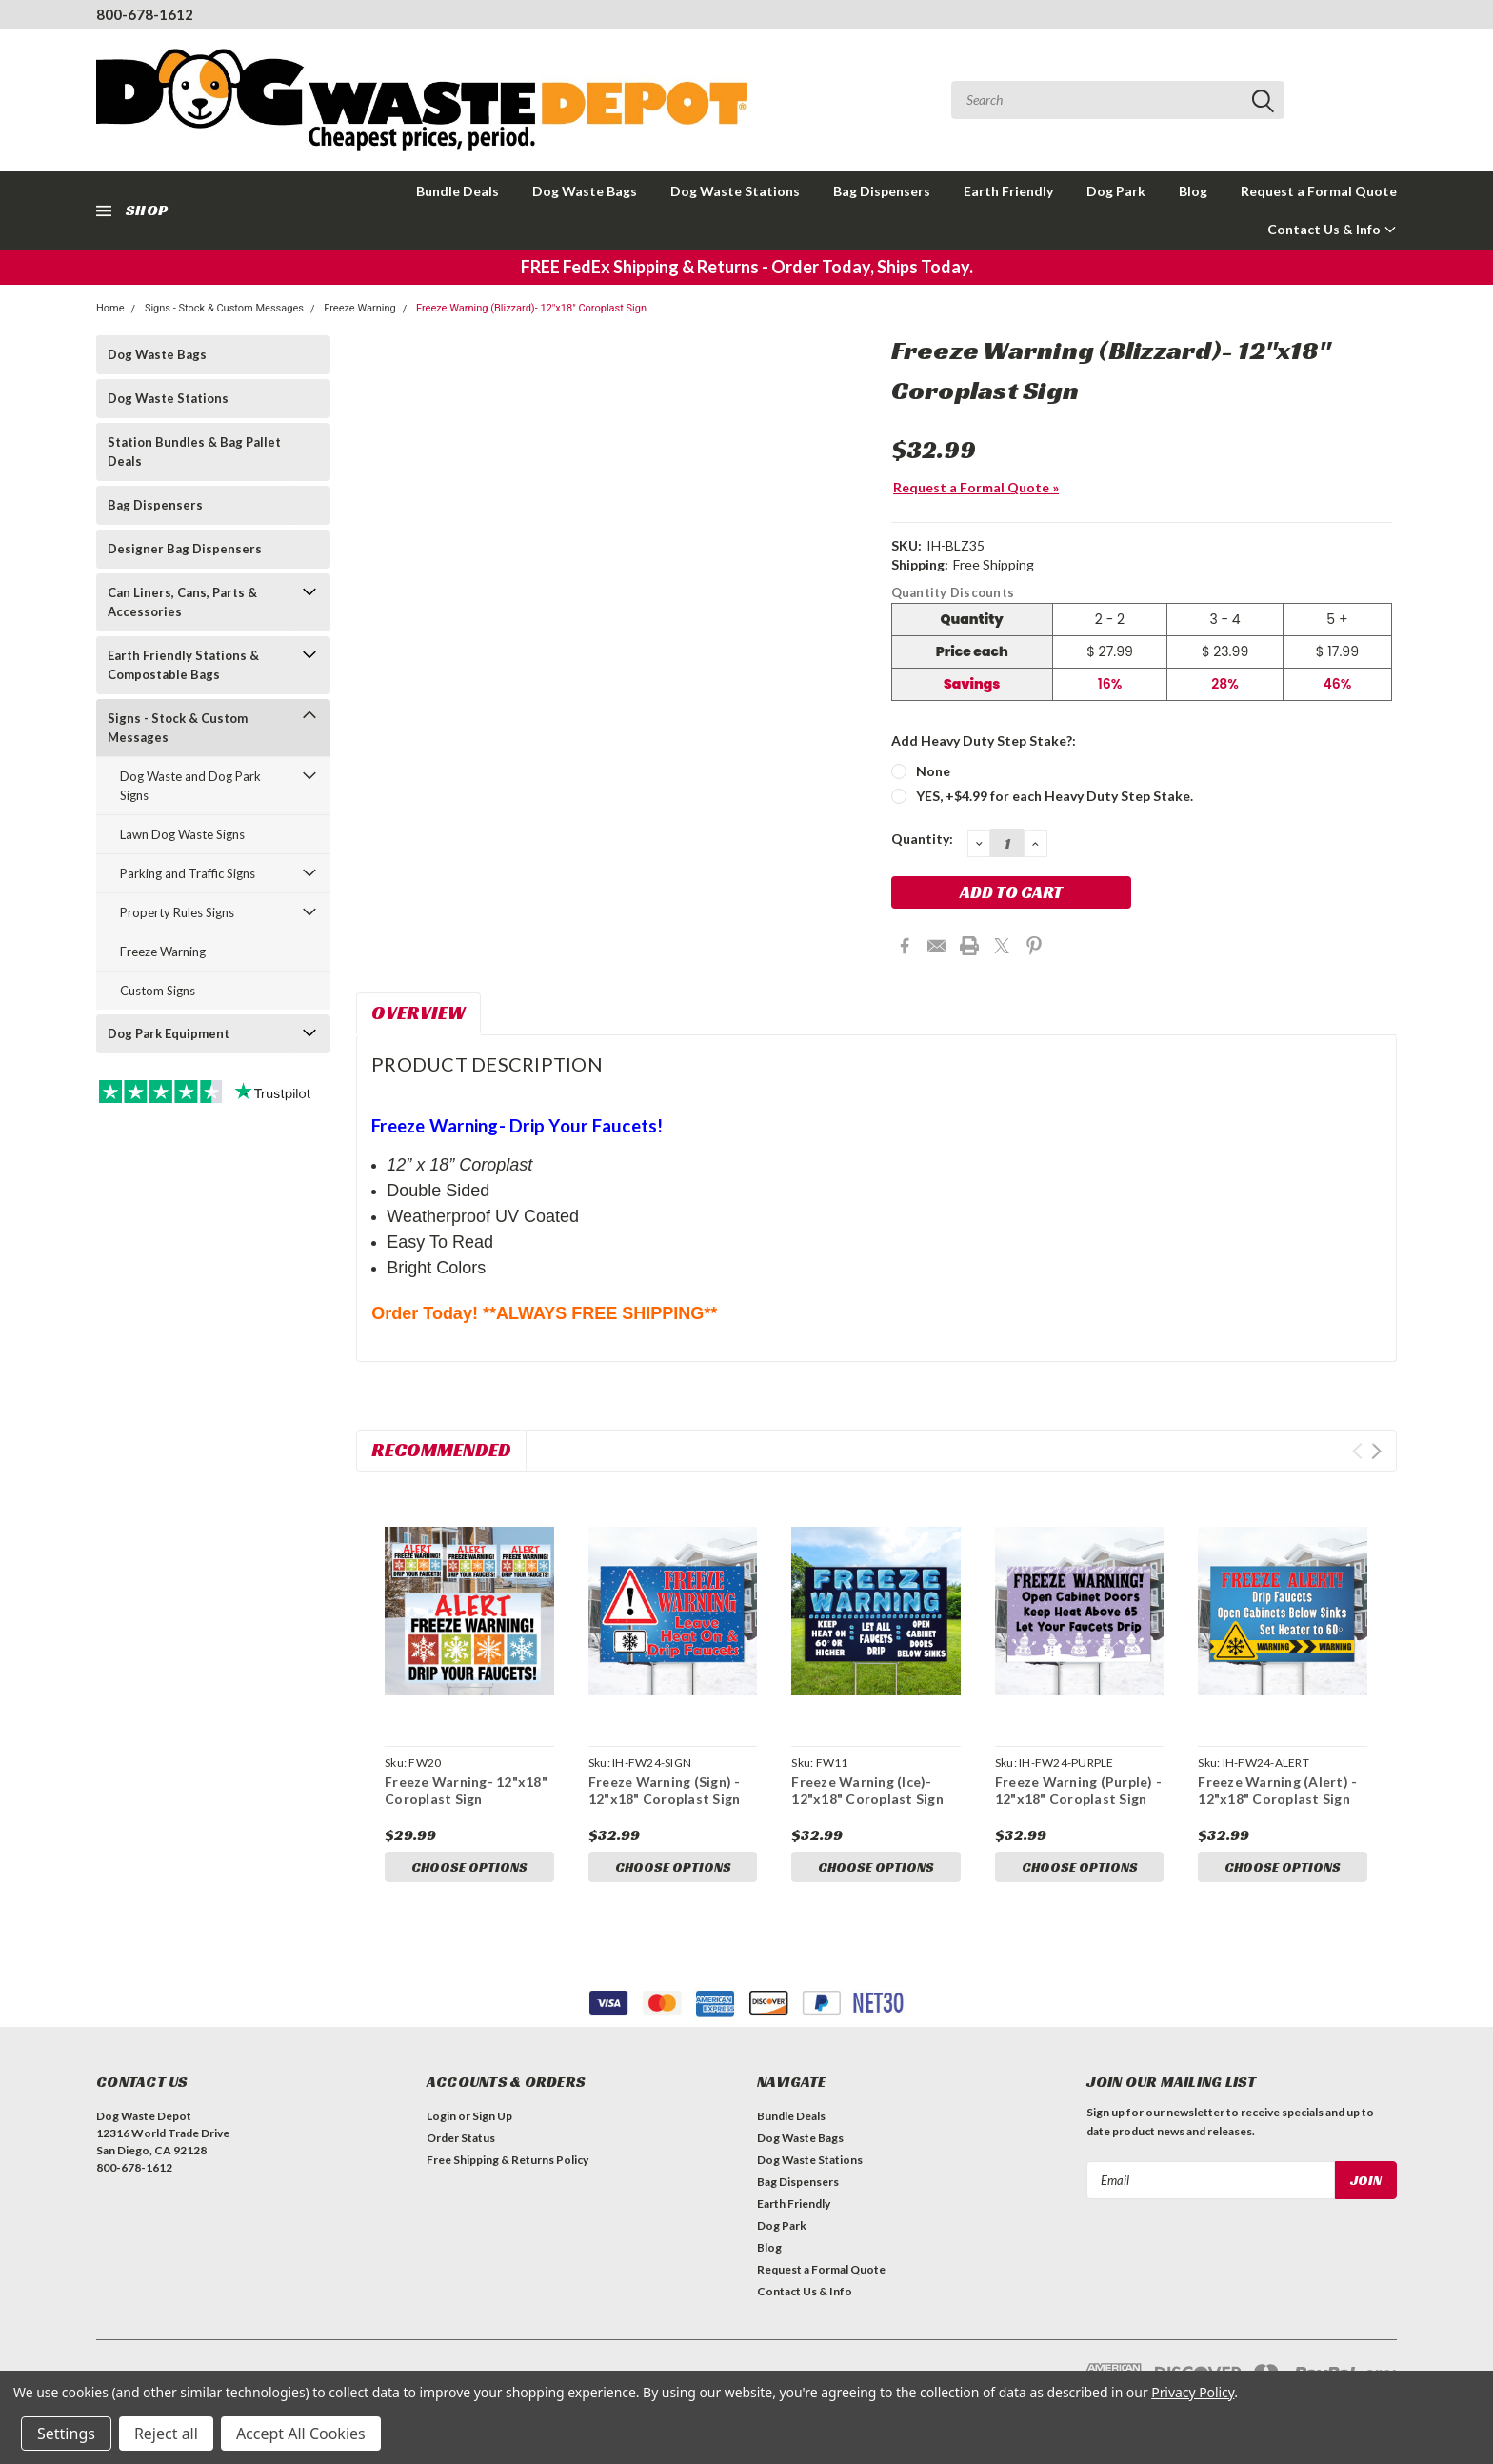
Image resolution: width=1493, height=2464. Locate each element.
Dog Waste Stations (735, 191)
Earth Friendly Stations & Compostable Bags (183, 665)
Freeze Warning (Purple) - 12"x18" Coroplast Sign (1078, 1790)
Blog (1193, 191)
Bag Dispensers (881, 191)
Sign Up (492, 2116)
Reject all (166, 2433)
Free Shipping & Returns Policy (507, 2160)
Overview (418, 1012)
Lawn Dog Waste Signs (182, 834)
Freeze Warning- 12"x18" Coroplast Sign (466, 1790)
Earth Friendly (1008, 191)
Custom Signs (157, 990)
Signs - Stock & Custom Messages (224, 308)
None (933, 771)
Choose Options (469, 1866)
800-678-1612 (144, 14)
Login (441, 2116)
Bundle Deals (457, 191)
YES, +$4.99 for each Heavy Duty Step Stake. (1054, 796)
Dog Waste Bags (584, 191)
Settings (66, 2433)
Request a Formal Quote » (976, 487)
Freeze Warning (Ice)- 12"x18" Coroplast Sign (867, 1790)
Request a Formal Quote (1319, 191)
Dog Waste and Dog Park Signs (190, 786)
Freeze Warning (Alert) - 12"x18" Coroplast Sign (1277, 1790)
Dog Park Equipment (168, 1033)
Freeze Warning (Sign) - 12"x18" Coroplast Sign (664, 1790)
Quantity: (922, 839)
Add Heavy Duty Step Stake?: (983, 740)
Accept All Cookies (301, 2433)
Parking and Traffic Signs (187, 873)
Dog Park (1115, 191)
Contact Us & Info (1332, 229)
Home (110, 308)
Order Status (461, 2138)
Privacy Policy (1192, 2392)
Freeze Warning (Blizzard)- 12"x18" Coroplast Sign (531, 308)
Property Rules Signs (177, 912)
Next (1376, 1451)
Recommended (441, 1449)
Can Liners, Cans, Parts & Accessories (182, 602)
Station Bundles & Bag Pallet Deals (194, 451)
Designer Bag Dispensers (185, 548)
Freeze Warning (359, 308)
